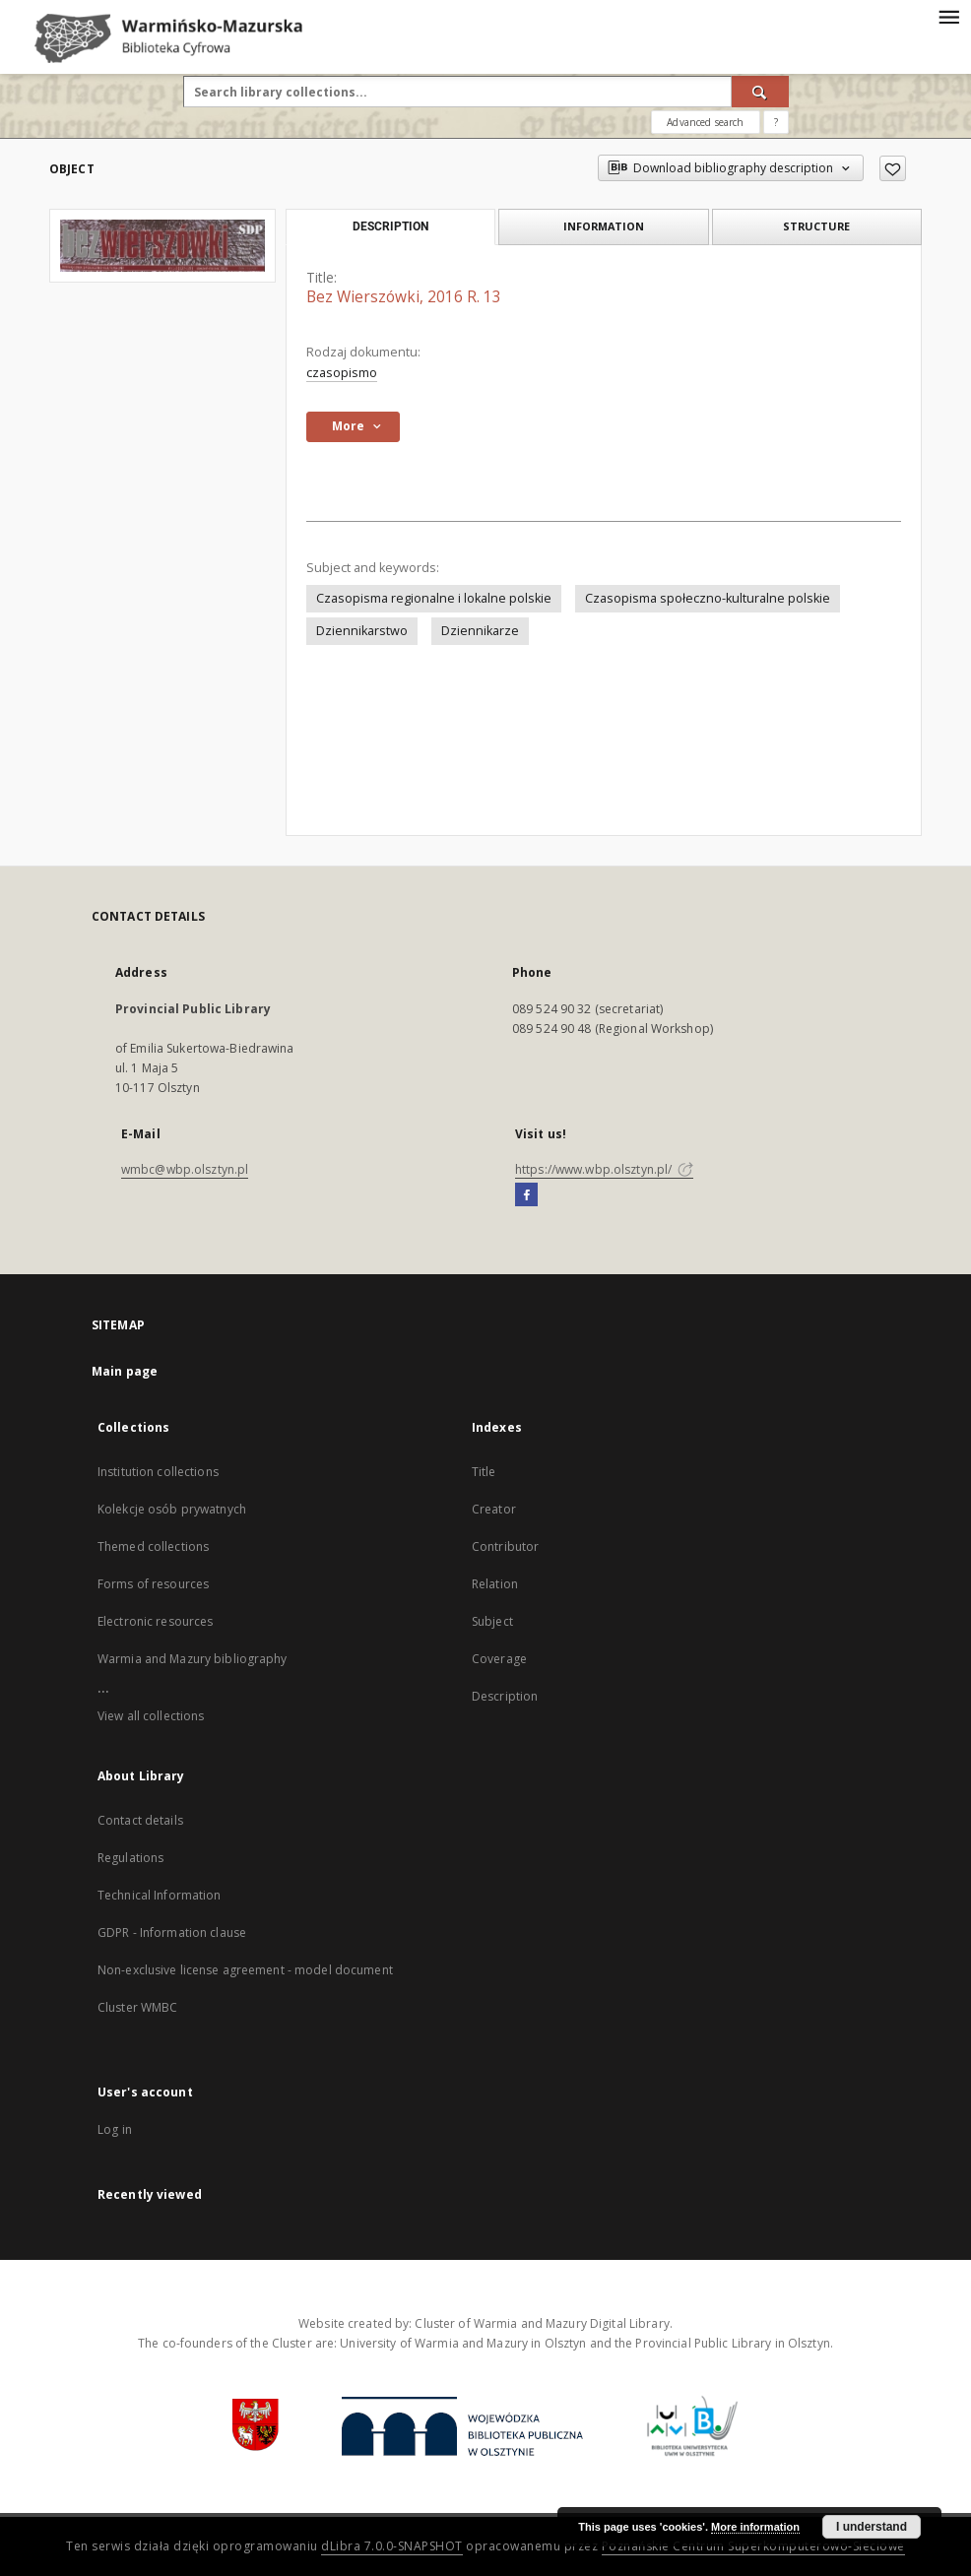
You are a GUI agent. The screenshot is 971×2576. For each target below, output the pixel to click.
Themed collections (153, 1546)
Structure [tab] (816, 226)
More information (755, 2527)
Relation (495, 1584)
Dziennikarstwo (362, 630)
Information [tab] (603, 226)
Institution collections (158, 1471)
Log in (114, 2129)
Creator (494, 1509)
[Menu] (948, 16)
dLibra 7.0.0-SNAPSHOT (392, 2546)
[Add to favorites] (892, 168)
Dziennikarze (480, 630)
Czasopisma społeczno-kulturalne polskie (707, 598)
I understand (871, 2527)
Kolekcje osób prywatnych (171, 1509)
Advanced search (705, 122)
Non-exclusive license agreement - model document (245, 1970)
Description (505, 1696)
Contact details (140, 1820)
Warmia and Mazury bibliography (192, 1658)
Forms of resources (153, 1584)
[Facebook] (526, 1195)
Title (484, 1471)
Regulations (130, 1857)
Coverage (499, 1658)
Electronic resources (155, 1621)
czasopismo (341, 372)
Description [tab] (390, 226)
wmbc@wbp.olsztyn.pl (184, 1169)
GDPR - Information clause (171, 1932)
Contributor (505, 1546)
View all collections (150, 1715)
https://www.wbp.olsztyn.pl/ (604, 1169)
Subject (492, 1621)
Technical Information (159, 1895)
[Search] (760, 91)
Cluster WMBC (137, 2007)
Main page (125, 1371)
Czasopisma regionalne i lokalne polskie (433, 598)
